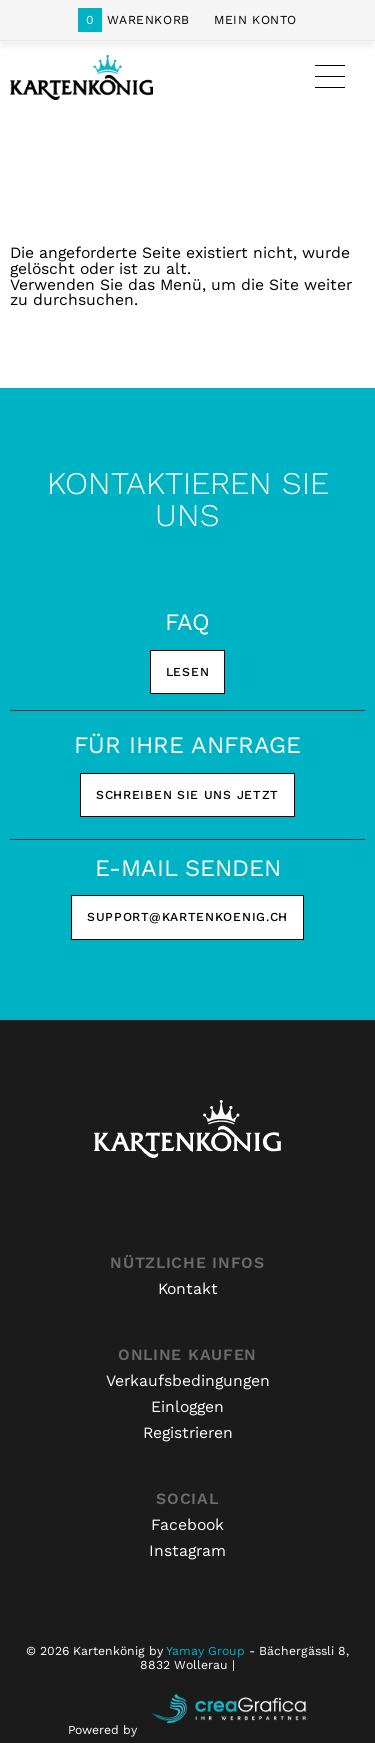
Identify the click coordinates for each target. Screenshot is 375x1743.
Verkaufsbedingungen (188, 1380)
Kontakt (188, 1288)
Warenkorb (134, 20)
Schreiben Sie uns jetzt (187, 795)
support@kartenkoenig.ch (187, 917)
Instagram (187, 1550)
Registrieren (188, 1432)
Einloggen (187, 1406)
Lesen (188, 672)
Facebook (187, 1524)
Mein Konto (255, 20)
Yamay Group (205, 1651)
